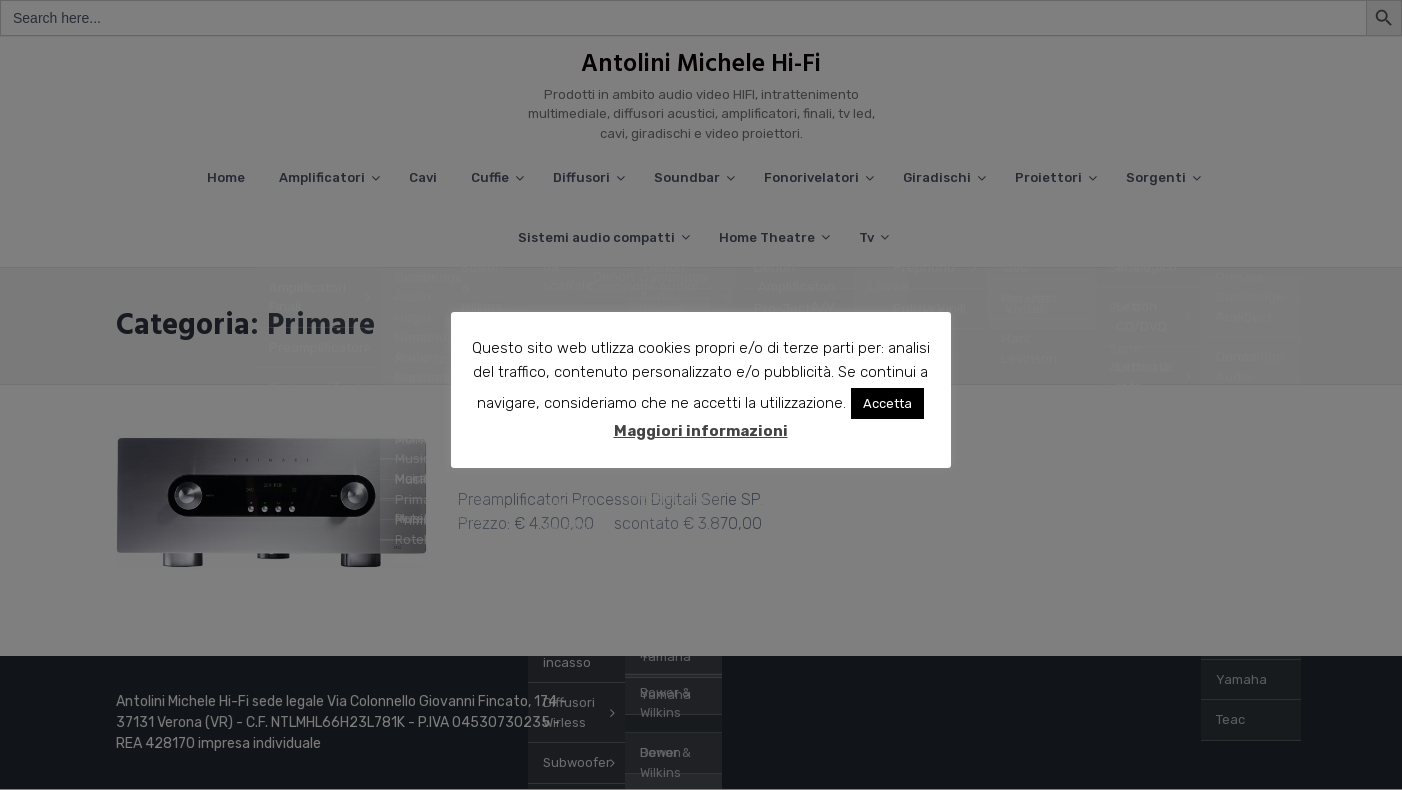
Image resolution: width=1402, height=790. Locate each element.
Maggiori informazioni (701, 432)
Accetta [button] (888, 404)
